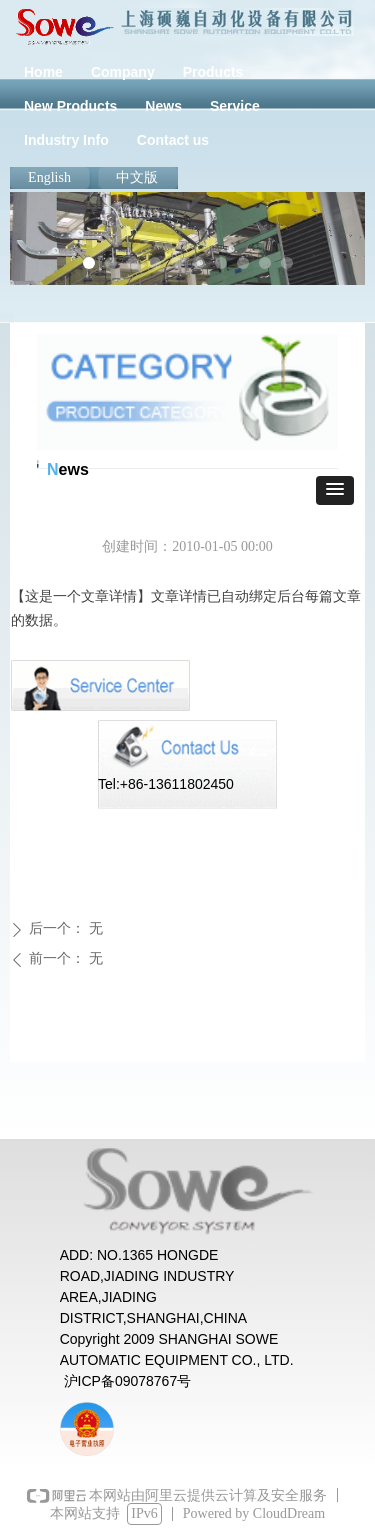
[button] (335, 490)
